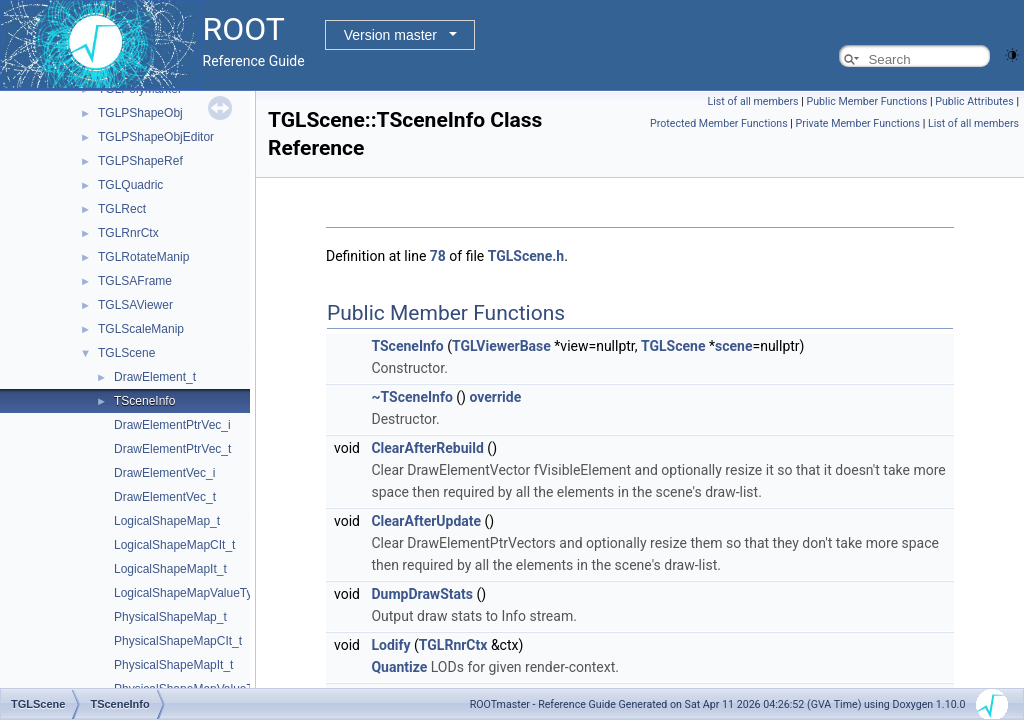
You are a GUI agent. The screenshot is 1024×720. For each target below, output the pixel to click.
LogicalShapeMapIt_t (170, 569)
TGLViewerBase (501, 346)
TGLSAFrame (135, 281)
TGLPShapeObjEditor (156, 137)
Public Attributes (974, 101)
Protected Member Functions (719, 123)
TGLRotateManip (143, 257)
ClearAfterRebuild (427, 448)
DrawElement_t (155, 377)
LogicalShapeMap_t (167, 521)
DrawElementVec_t (165, 497)
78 (438, 256)
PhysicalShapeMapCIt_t (178, 641)
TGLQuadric (130, 185)
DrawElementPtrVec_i (172, 425)
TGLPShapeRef (140, 161)
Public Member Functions (867, 101)
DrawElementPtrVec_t (172, 449)
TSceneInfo (144, 401)
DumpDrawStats (422, 594)
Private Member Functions (858, 123)
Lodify (390, 645)
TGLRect (122, 209)
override (495, 397)
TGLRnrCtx (128, 233)
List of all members (753, 101)
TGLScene (126, 353)
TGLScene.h (526, 256)
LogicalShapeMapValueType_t (195, 593)
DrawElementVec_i (164, 473)
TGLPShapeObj (140, 113)
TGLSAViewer (135, 305)
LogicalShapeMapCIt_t (174, 545)
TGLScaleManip (141, 329)
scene (733, 346)
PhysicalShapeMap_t (170, 617)
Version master (390, 35)
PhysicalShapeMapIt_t (173, 665)
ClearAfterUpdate (426, 521)
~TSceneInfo (411, 397)
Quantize (399, 667)
